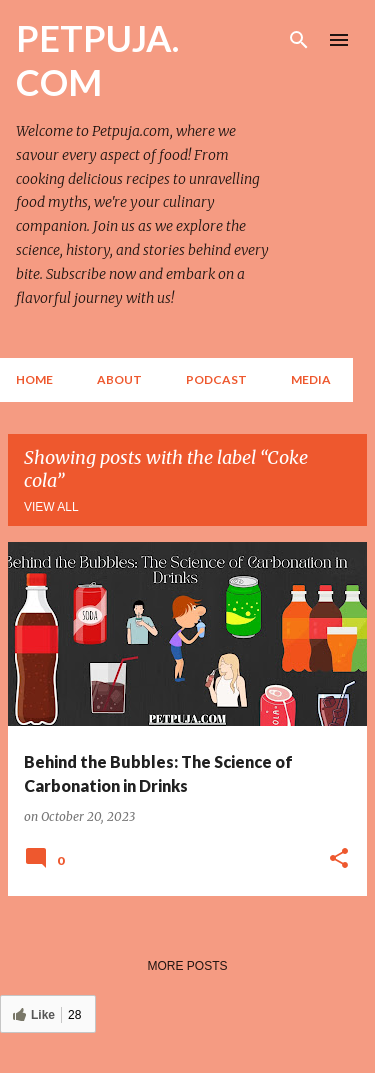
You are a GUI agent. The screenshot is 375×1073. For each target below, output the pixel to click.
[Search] (299, 40)
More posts (187, 966)
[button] (339, 859)
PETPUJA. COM (97, 60)
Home (34, 379)
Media (311, 379)
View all (51, 507)
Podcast (216, 379)
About (119, 379)
